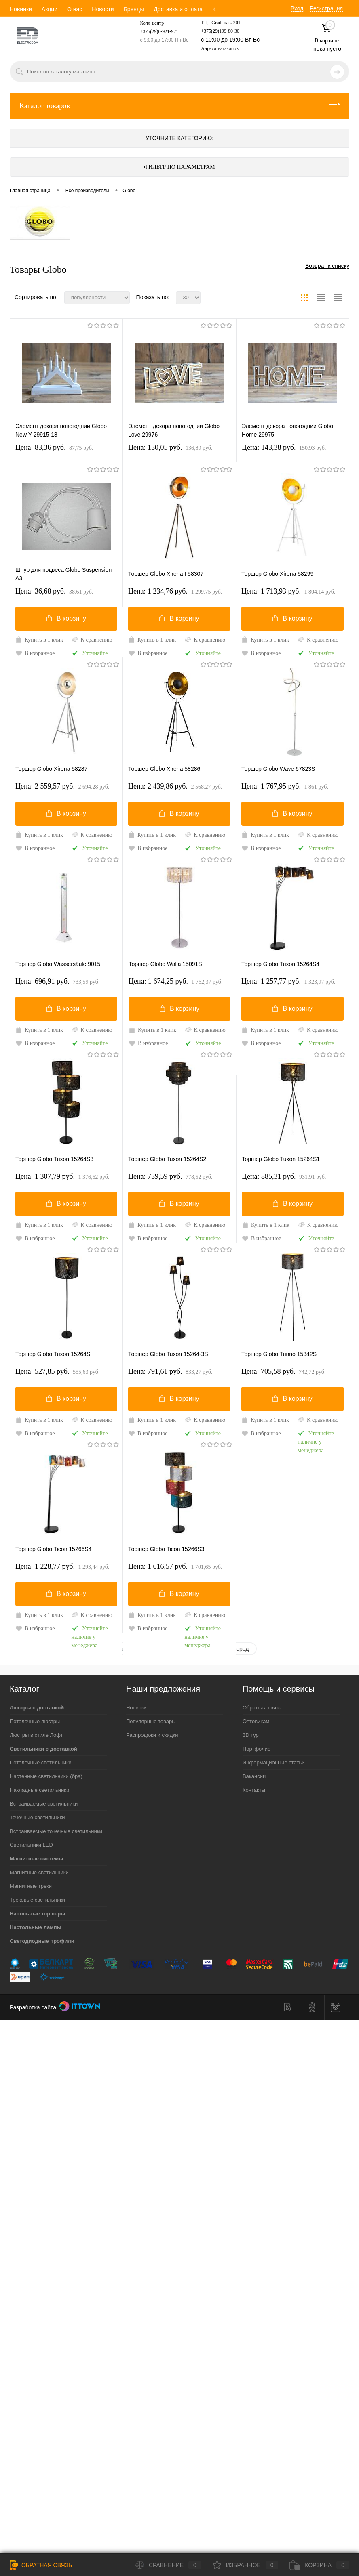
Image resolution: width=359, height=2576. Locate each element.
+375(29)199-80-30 (220, 31)
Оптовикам (256, 1721)
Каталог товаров (179, 106)
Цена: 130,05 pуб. (170, 447)
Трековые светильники (37, 1900)
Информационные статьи (274, 1762)
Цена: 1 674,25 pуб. (176, 981)
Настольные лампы (35, 1927)
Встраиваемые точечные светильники (56, 1831)
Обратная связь (262, 1708)
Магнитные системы (36, 1859)
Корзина (319, 2565)
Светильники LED (31, 1845)
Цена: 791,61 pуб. (170, 1371)
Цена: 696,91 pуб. (57, 981)
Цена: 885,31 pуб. (284, 1176)
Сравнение (168, 2565)
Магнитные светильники (39, 1872)
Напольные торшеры (37, 1913)
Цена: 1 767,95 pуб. (284, 786)
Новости (103, 9)
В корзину (66, 618)
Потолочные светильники (41, 1762)
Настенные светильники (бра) (46, 1776)
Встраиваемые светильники (44, 1804)
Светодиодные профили (42, 1941)
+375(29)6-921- (155, 31)
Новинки (21, 9)
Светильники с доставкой (43, 1749)
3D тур (251, 1735)
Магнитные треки (31, 1886)
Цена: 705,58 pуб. (283, 1371)
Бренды (133, 9)
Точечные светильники (37, 1817)
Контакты (254, 1790)
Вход (297, 8)
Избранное (246, 2565)
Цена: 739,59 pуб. (170, 1176)
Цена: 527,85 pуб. (57, 1371)
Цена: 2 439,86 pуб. (175, 786)
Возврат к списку (327, 265)
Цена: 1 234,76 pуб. (175, 591)
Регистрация (326, 8)
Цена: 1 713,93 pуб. (288, 591)
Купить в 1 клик (39, 639)
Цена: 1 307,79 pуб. (62, 1176)
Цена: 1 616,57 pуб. (175, 1566)
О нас (74, 9)
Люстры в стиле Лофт (36, 1735)
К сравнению (92, 639)
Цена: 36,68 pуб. (54, 591)
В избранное (35, 653)
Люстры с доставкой (37, 1708)
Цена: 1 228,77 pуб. (62, 1566)
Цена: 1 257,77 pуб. (288, 981)
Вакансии (254, 1776)
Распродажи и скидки (152, 1735)
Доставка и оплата (178, 9)
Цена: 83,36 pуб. (54, 447)
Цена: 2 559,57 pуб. (62, 786)
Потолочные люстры (35, 1721)
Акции (49, 9)
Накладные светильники (39, 1790)
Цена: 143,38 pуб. (284, 447)
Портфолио (256, 1749)
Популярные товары (151, 1721)
